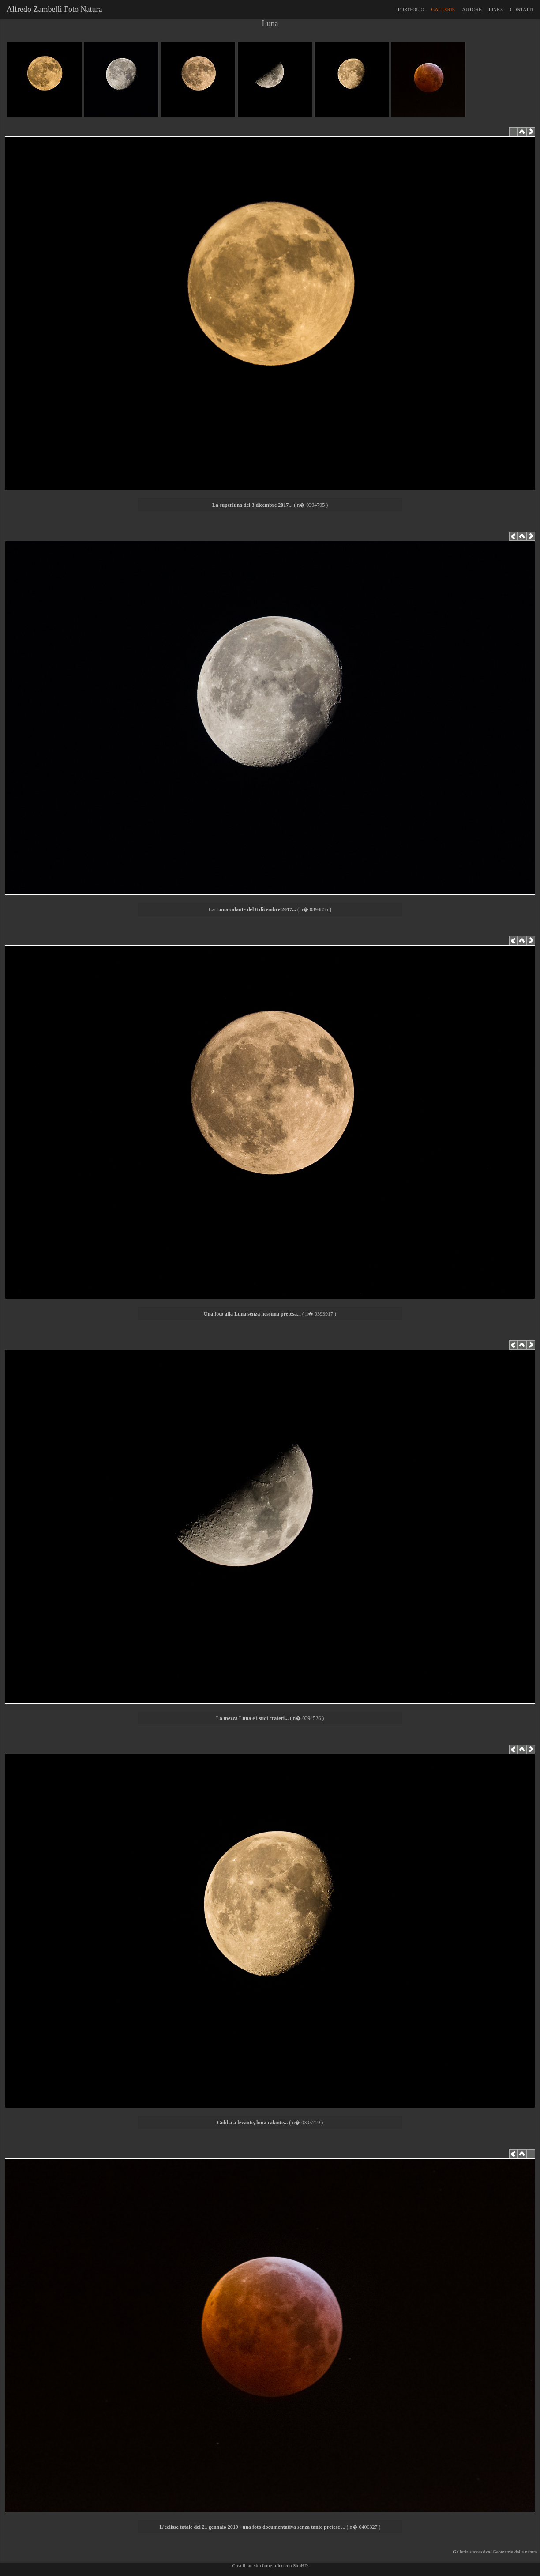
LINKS (496, 9)
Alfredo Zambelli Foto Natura (52, 9)
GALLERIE (443, 9)
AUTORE (471, 9)
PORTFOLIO (411, 9)
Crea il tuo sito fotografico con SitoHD (270, 2565)
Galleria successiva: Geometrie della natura (496, 2551)
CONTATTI (521, 9)
